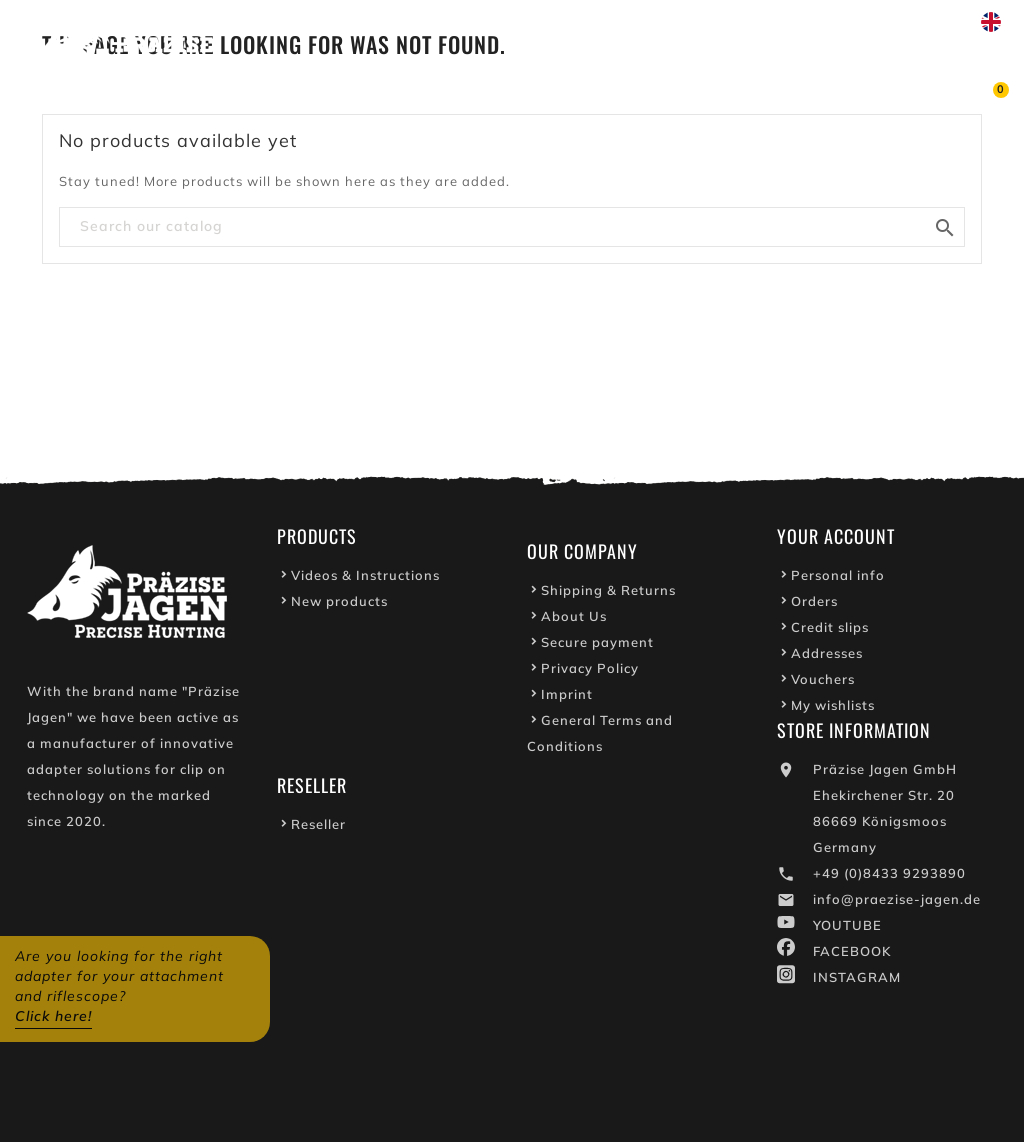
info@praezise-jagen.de (897, 905)
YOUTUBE (847, 931)
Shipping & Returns (608, 596)
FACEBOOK (852, 957)
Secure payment (597, 648)
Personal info (838, 581)
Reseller (318, 830)
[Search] (512, 227)
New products (339, 607)
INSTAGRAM (857, 983)
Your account (836, 542)
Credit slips (830, 633)
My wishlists (833, 711)
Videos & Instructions (365, 581)
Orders (814, 607)
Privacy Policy (590, 674)
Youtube (609, 22)
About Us (574, 622)
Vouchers (823, 685)
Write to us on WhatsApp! (769, 22)
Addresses (827, 659)
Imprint (567, 700)
